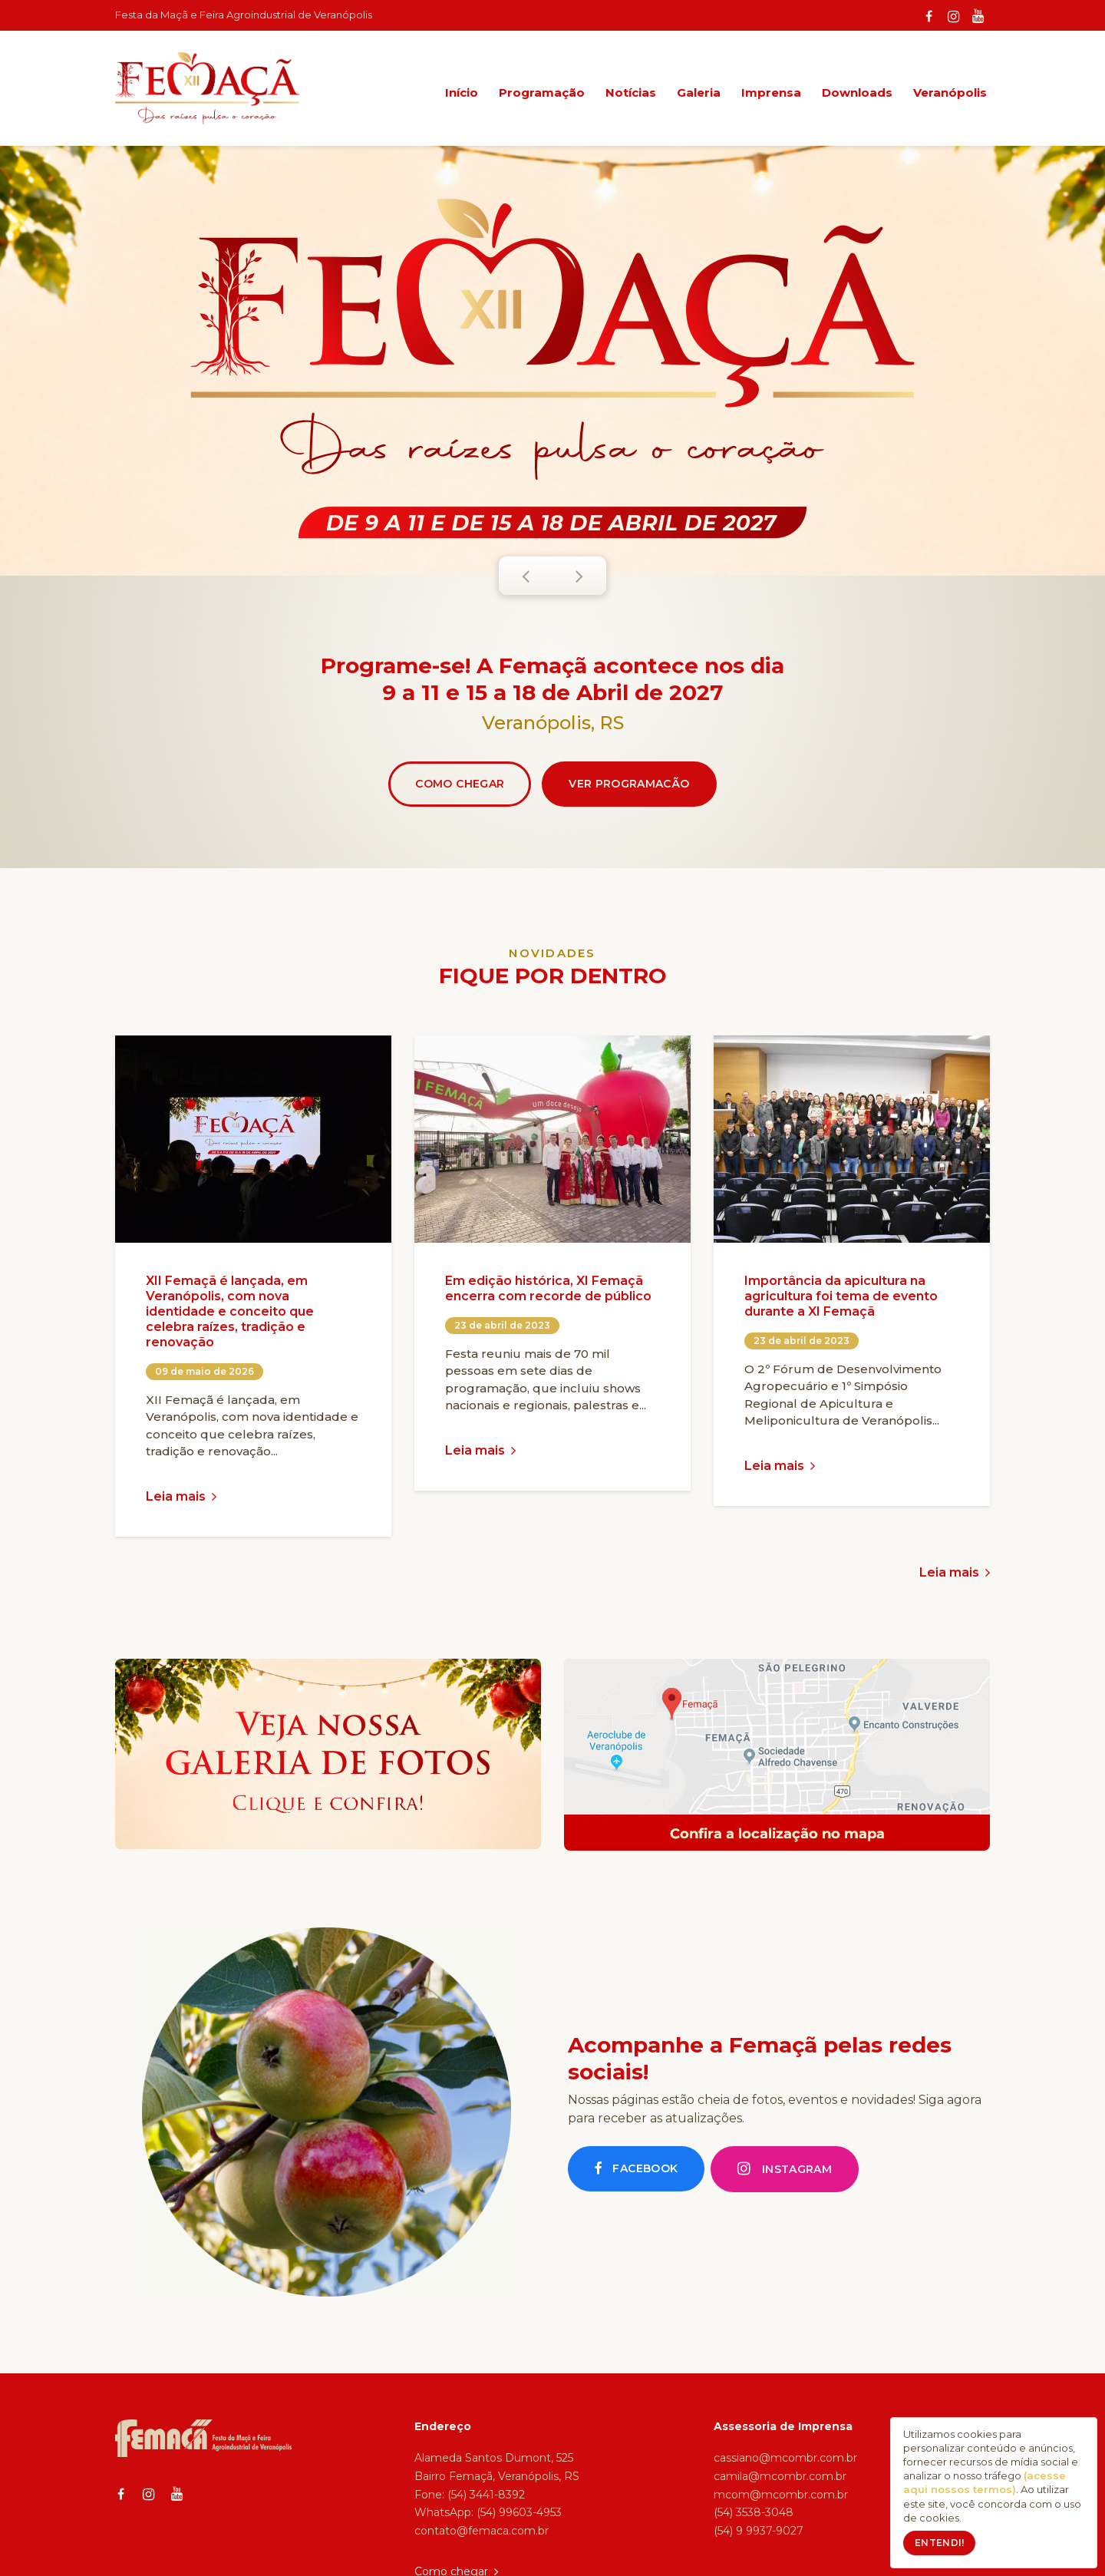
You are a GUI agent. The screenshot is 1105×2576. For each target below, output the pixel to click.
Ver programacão (629, 784)
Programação (542, 92)
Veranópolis (950, 92)
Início (461, 92)
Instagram (784, 2169)
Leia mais (181, 1496)
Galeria (699, 92)
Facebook (636, 2169)
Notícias (630, 92)
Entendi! (939, 2542)
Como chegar (459, 784)
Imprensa (771, 92)
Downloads (857, 92)
